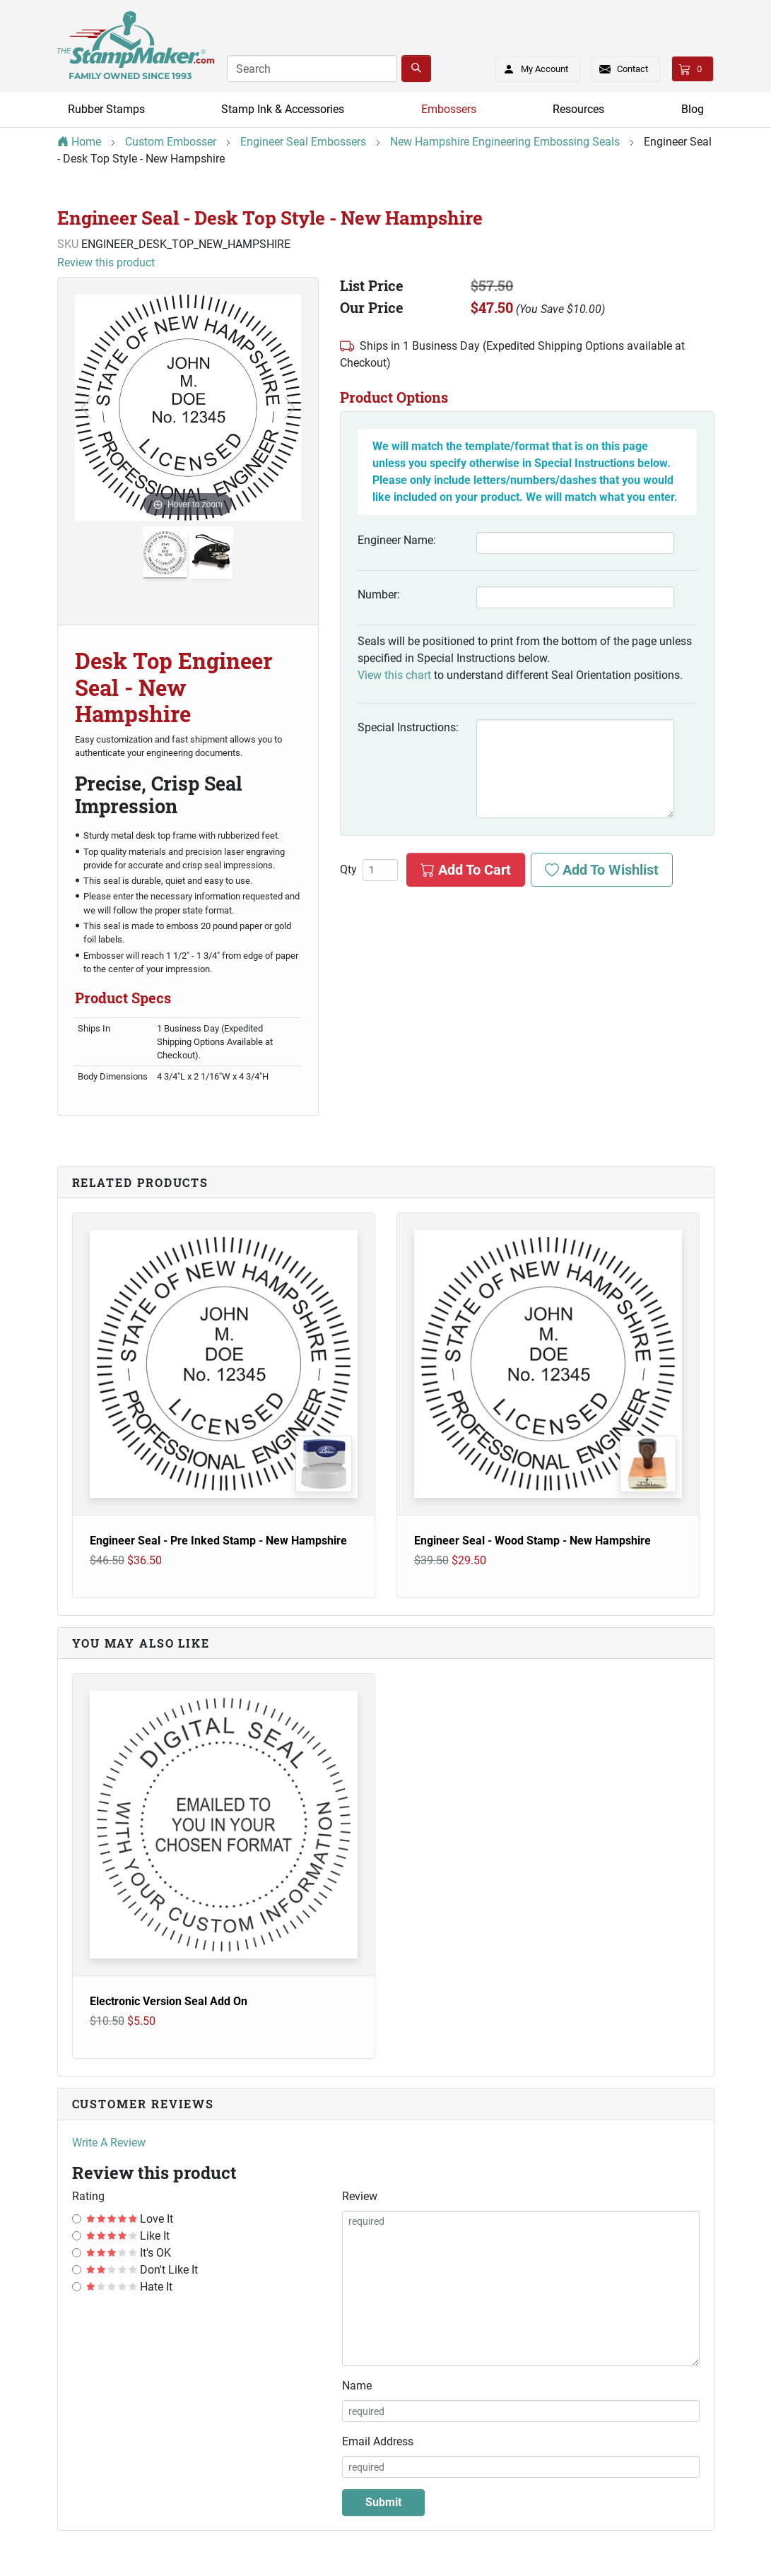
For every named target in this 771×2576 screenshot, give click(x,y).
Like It (128, 2236)
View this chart (394, 675)
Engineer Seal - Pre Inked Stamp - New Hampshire (218, 1540)
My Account (531, 66)
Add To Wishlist (602, 869)
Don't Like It (142, 2269)
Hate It (129, 2286)
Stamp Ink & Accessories (282, 109)
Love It (130, 2219)
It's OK (129, 2252)
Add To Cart (465, 869)
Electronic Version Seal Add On (168, 2001)
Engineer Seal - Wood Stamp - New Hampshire (532, 1540)
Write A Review (109, 2142)
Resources (578, 109)
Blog (692, 109)
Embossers (448, 109)
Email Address (377, 2441)
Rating (88, 2196)
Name (357, 2385)
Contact (632, 69)
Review (359, 2196)
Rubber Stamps (106, 109)
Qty (348, 869)
